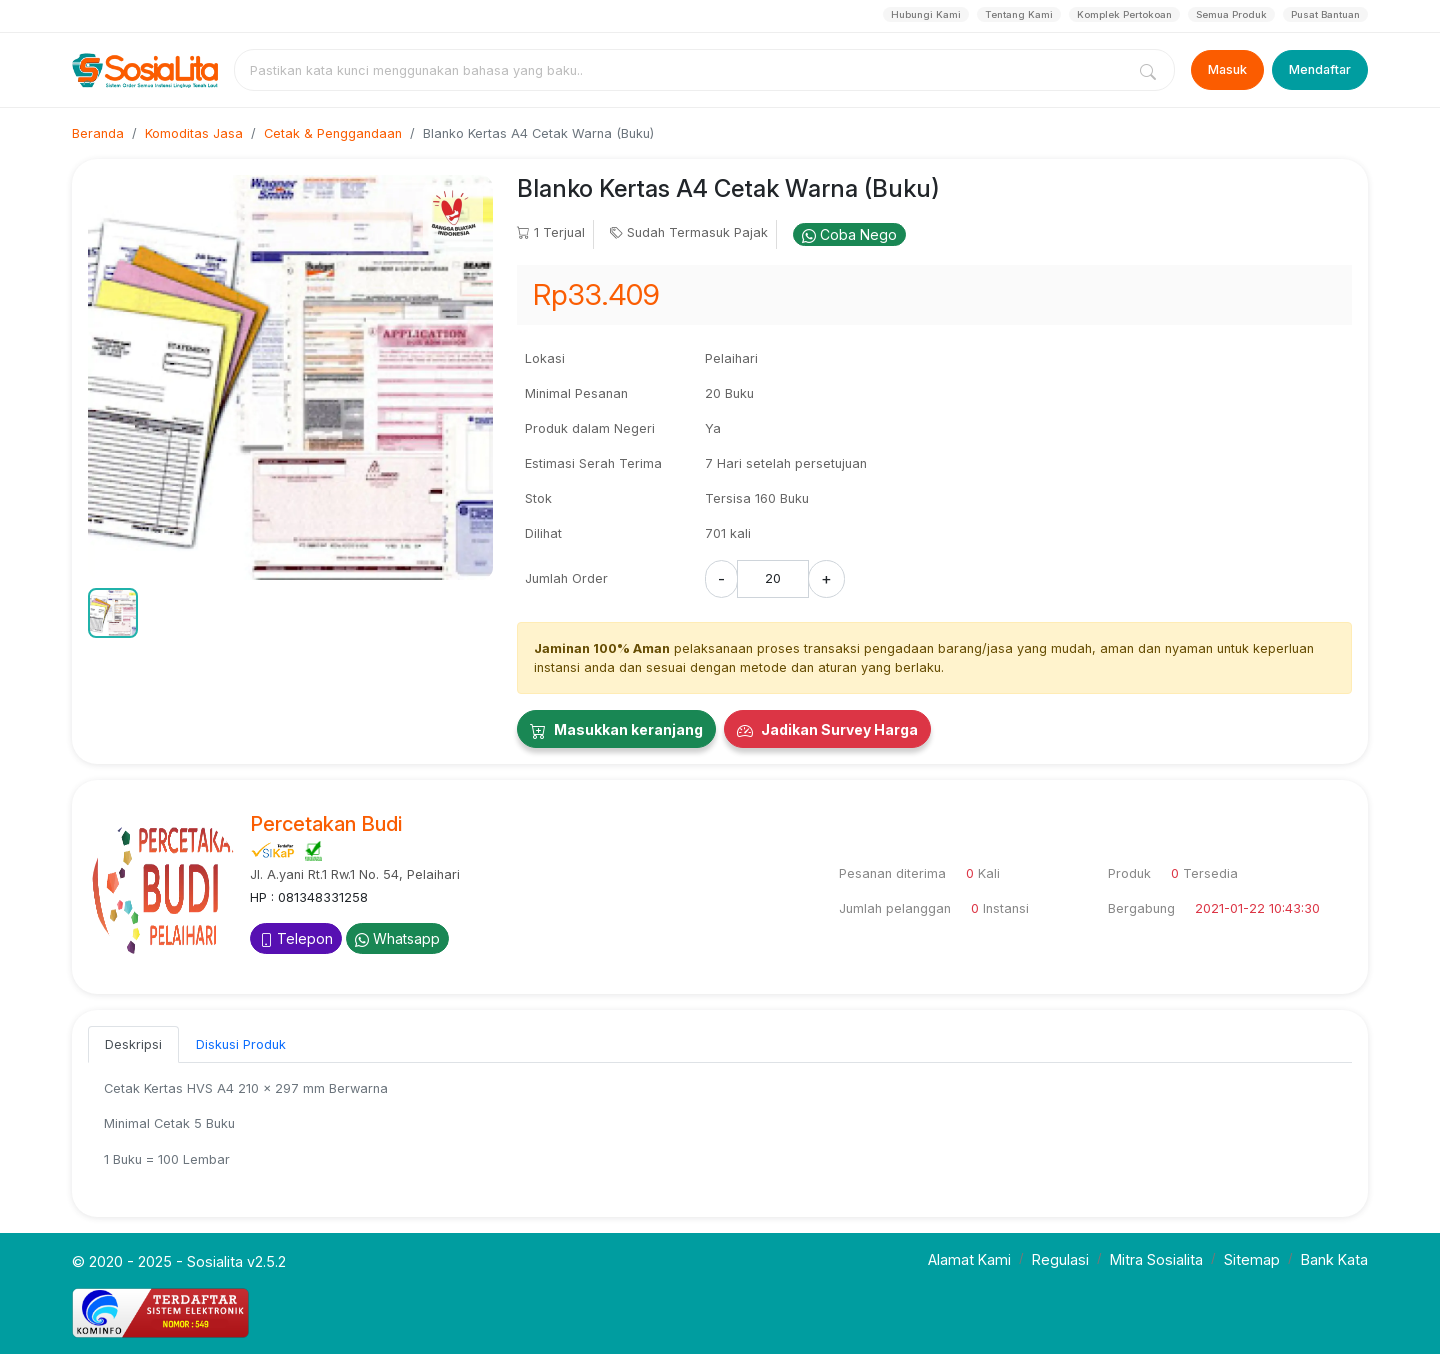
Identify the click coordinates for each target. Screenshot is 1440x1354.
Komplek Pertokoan (1124, 14)
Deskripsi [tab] (133, 1044)
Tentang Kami (1019, 14)
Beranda (98, 133)
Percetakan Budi (326, 824)
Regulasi (1060, 1259)
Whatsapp (397, 938)
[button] (113, 613)
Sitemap (1252, 1259)
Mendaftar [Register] (1320, 69)
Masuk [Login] (1227, 69)
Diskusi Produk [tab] (241, 1044)
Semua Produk (1231, 14)
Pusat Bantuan (1325, 14)
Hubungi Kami (926, 14)
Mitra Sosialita (1156, 1259)
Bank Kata (1334, 1259)
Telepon (296, 938)
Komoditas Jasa (194, 133)
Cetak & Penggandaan (333, 133)
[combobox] (684, 70)
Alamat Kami (969, 1259)
